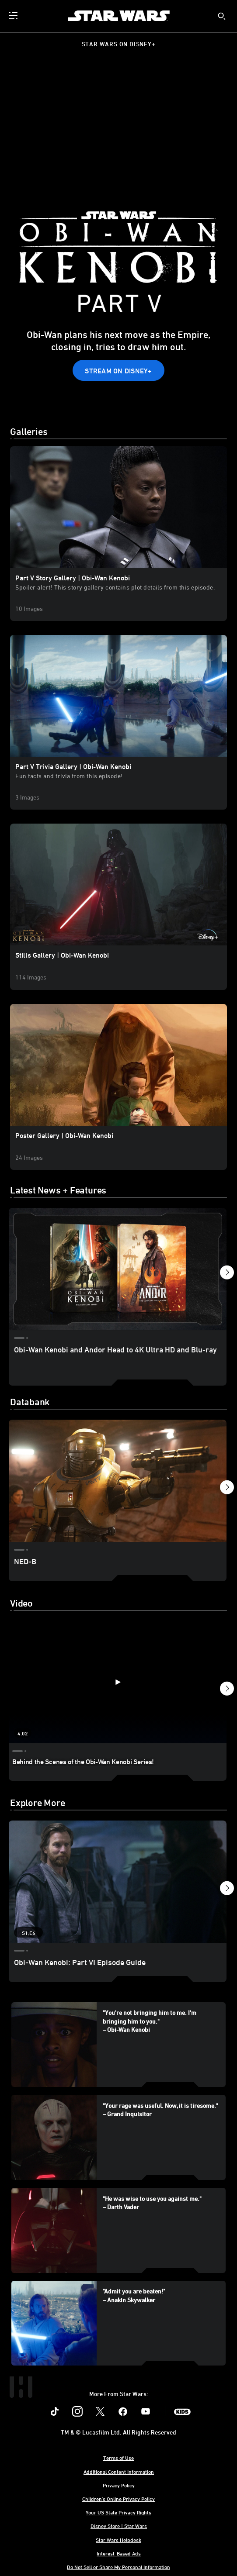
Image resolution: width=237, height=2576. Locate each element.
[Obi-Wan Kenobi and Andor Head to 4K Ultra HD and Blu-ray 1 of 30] (118, 1269)
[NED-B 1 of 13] (118, 1481)
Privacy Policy (119, 2485)
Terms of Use (118, 2458)
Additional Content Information (119, 2472)
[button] (118, 370)
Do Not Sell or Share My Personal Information (118, 2567)
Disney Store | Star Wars (119, 2526)
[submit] (222, 16)
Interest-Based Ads (119, 2553)
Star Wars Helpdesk (118, 2540)
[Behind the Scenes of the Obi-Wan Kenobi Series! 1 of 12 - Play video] (118, 1682)
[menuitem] (14, 15)
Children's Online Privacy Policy (118, 2499)
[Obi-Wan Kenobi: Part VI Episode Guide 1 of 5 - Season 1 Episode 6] (118, 1882)
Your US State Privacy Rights (118, 2512)
